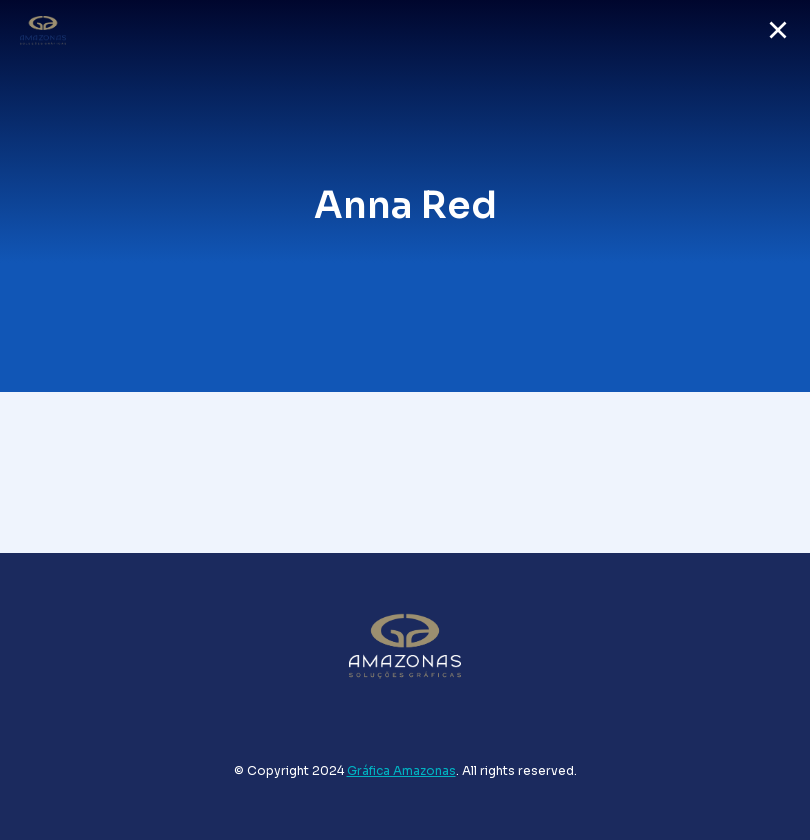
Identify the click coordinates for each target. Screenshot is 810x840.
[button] (778, 30)
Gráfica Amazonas (401, 770)
